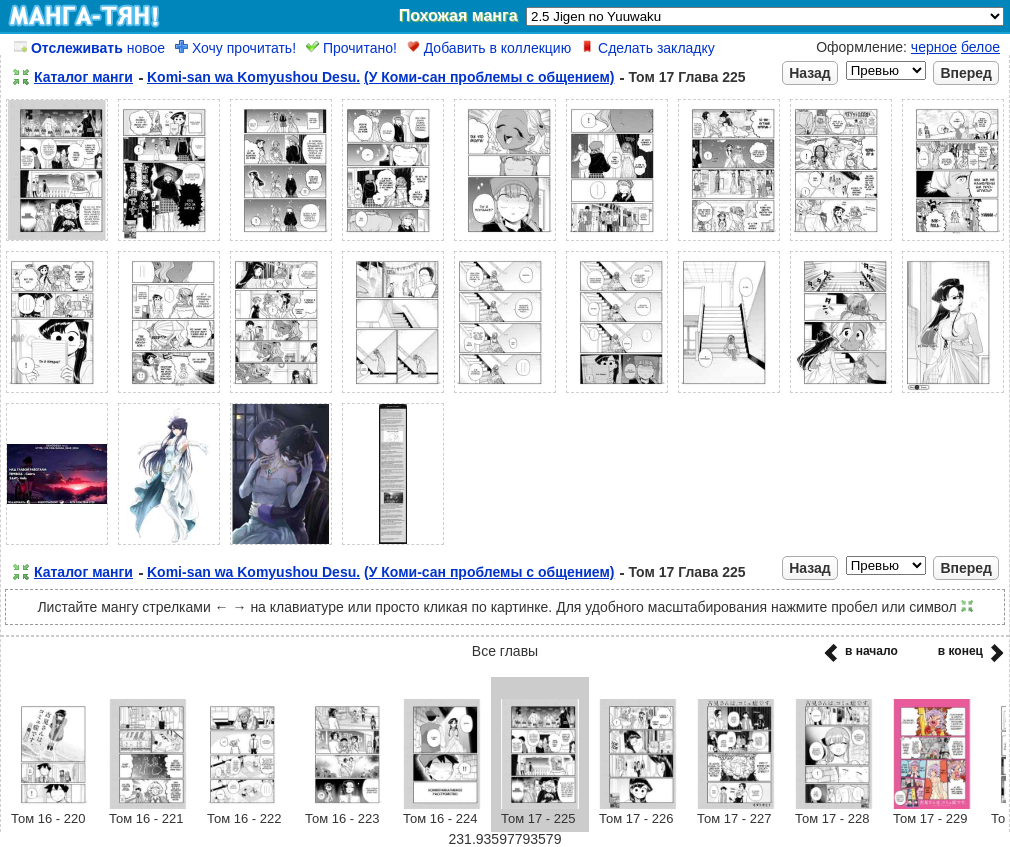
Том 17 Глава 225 (686, 77)
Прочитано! (351, 48)
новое (89, 48)
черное (934, 47)
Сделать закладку (648, 48)
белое (980, 47)
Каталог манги (83, 77)
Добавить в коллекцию (489, 48)
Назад (810, 73)
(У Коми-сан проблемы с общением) (489, 77)
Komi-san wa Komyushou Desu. (253, 77)
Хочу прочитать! (235, 48)
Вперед (966, 73)
